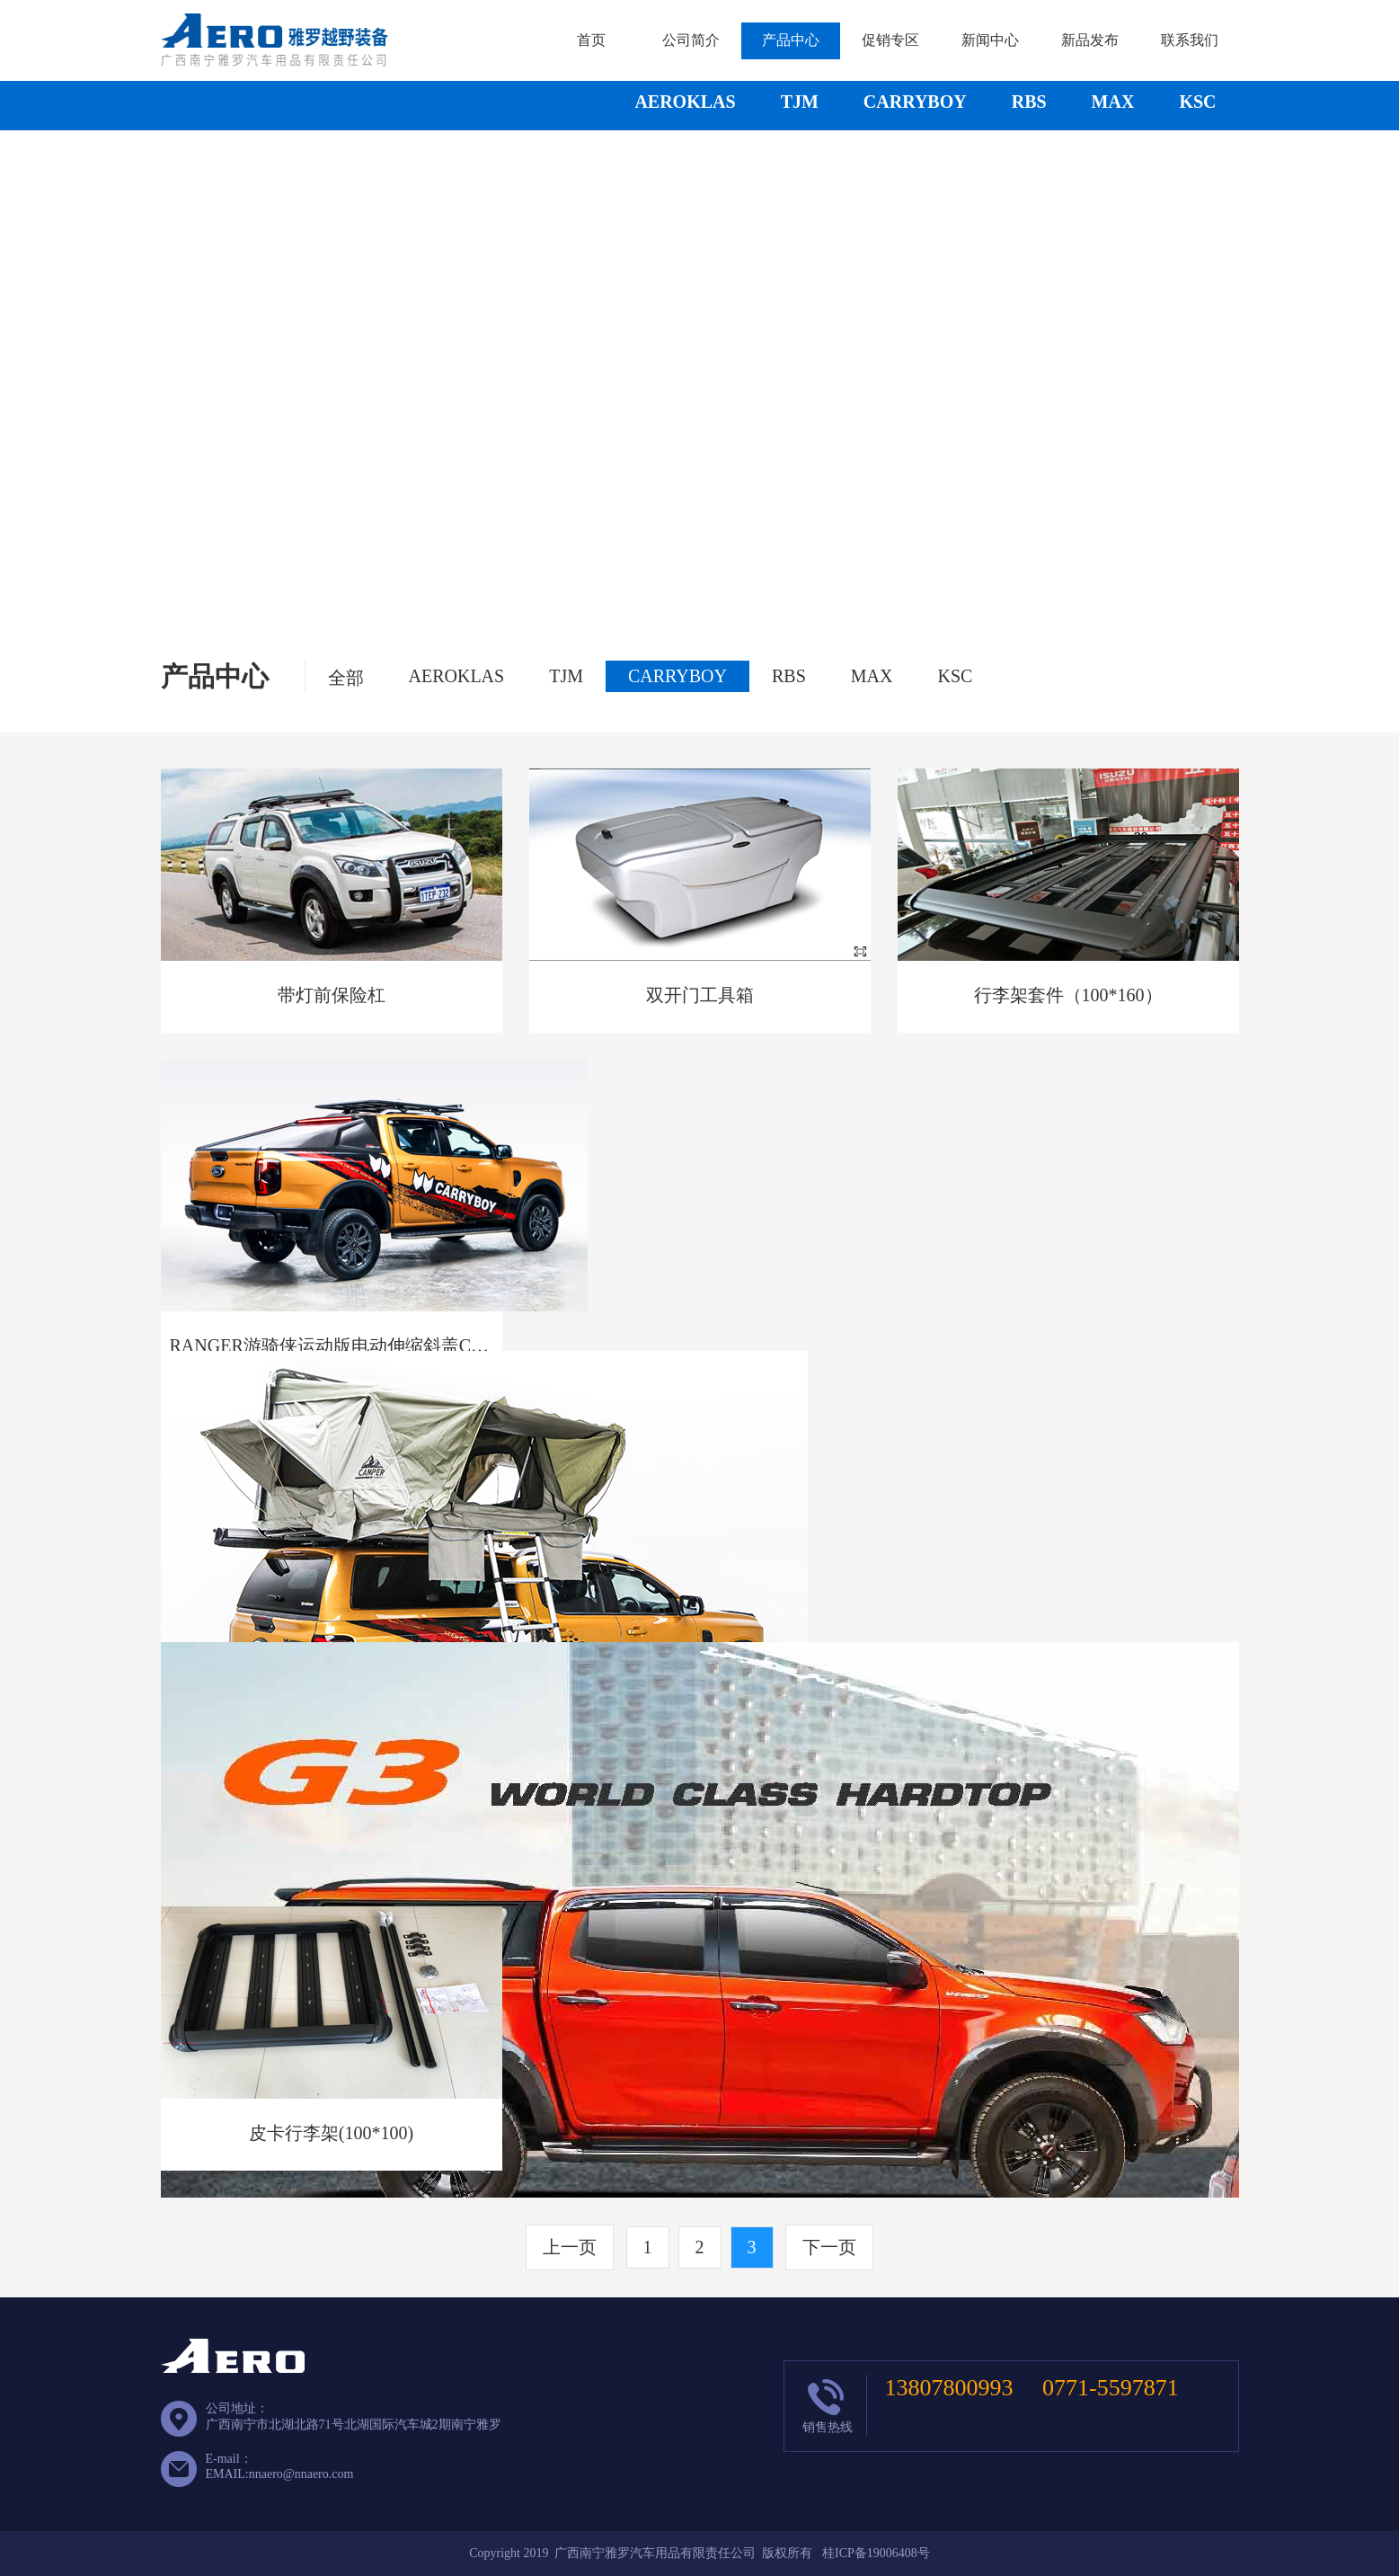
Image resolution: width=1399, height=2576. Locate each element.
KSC (1197, 101)
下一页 (829, 2247)
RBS (1029, 101)
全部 (346, 678)
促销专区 (890, 40)
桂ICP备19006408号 (876, 2553)
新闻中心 (990, 40)
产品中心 (790, 40)
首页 (591, 40)
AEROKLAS (684, 101)
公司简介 (691, 40)
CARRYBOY (915, 101)
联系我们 (1189, 40)
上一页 (570, 2247)
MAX (1113, 101)
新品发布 (1090, 40)
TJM (800, 101)
